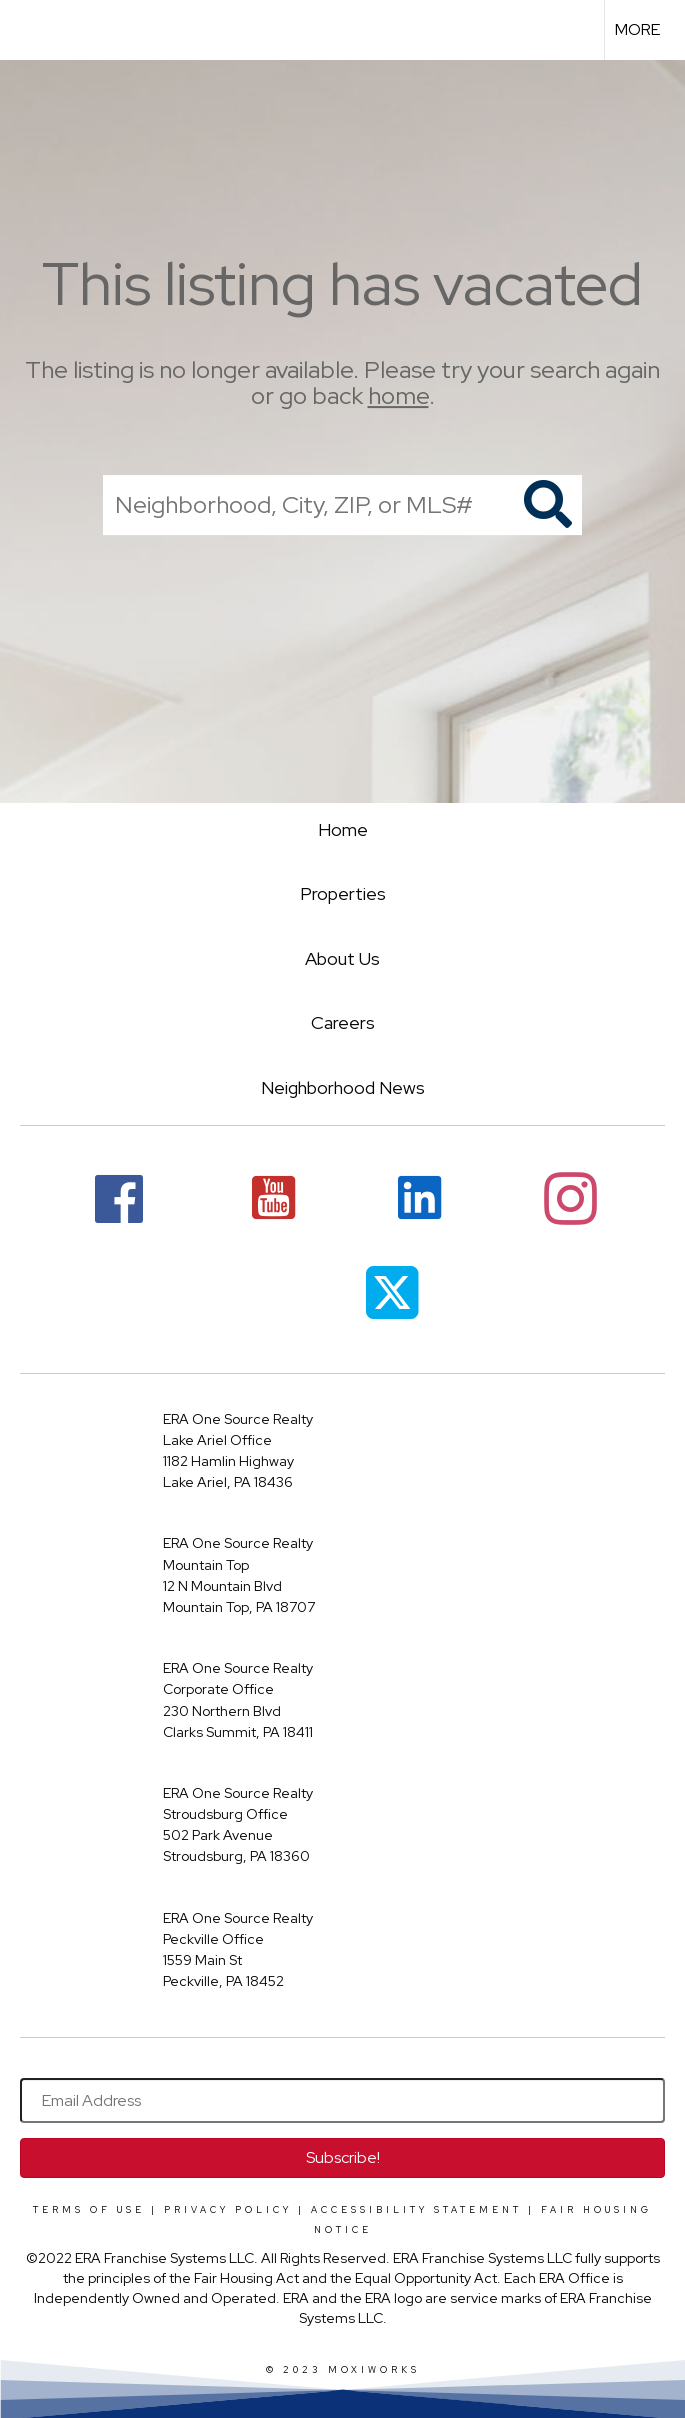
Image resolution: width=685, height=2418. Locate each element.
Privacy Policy (228, 2210)
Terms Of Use (89, 2210)
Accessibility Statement (416, 2210)
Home (343, 829)
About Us (342, 958)
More (637, 29)
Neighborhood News (343, 1087)
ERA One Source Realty (238, 1419)
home (398, 396)
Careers (343, 1022)
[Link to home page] (25, 30)
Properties (343, 893)
